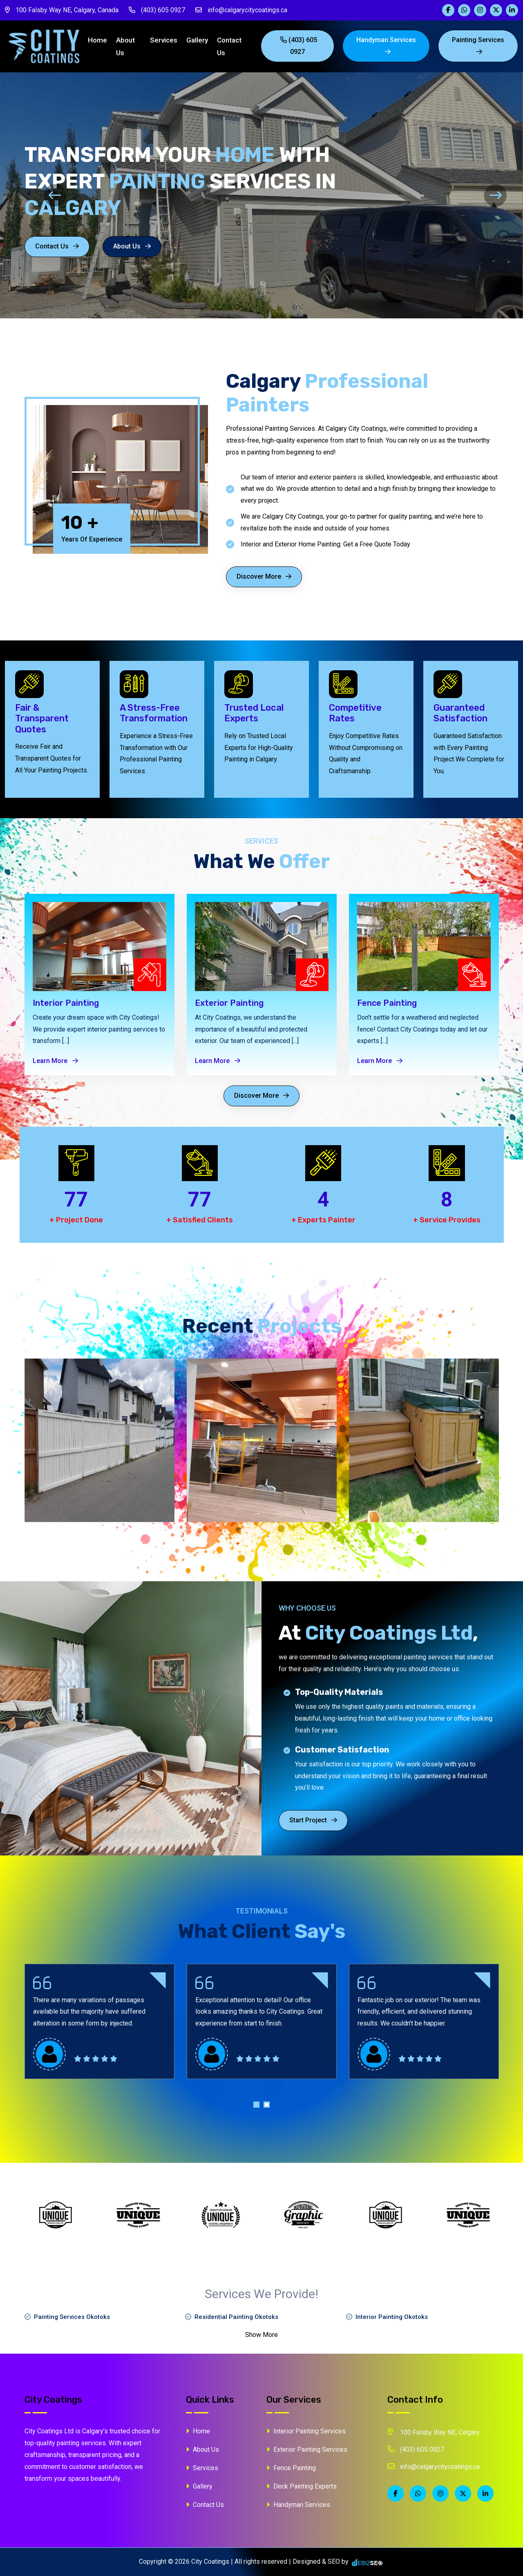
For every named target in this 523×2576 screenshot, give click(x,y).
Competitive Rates (355, 713)
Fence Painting (387, 1003)
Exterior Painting (229, 1003)
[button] (256, 2106)
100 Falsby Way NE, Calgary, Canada (61, 10)
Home (99, 40)
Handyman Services (386, 45)
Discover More (264, 576)
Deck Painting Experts (301, 2486)
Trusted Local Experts (254, 713)
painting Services (478, 45)
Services (165, 40)
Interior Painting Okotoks (387, 2317)
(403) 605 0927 (157, 10)
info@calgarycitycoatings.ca (241, 10)
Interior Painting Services (306, 2431)
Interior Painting (66, 1003)
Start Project (313, 1820)
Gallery (199, 40)
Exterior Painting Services (306, 2449)
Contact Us (231, 46)
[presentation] (27, 195)
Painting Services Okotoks (67, 2317)
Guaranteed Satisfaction (460, 713)
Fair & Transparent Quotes (42, 719)
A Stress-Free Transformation (154, 713)
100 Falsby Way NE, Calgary (433, 2432)
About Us (127, 46)
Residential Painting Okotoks (231, 2317)
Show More (261, 2335)
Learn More (55, 1061)
